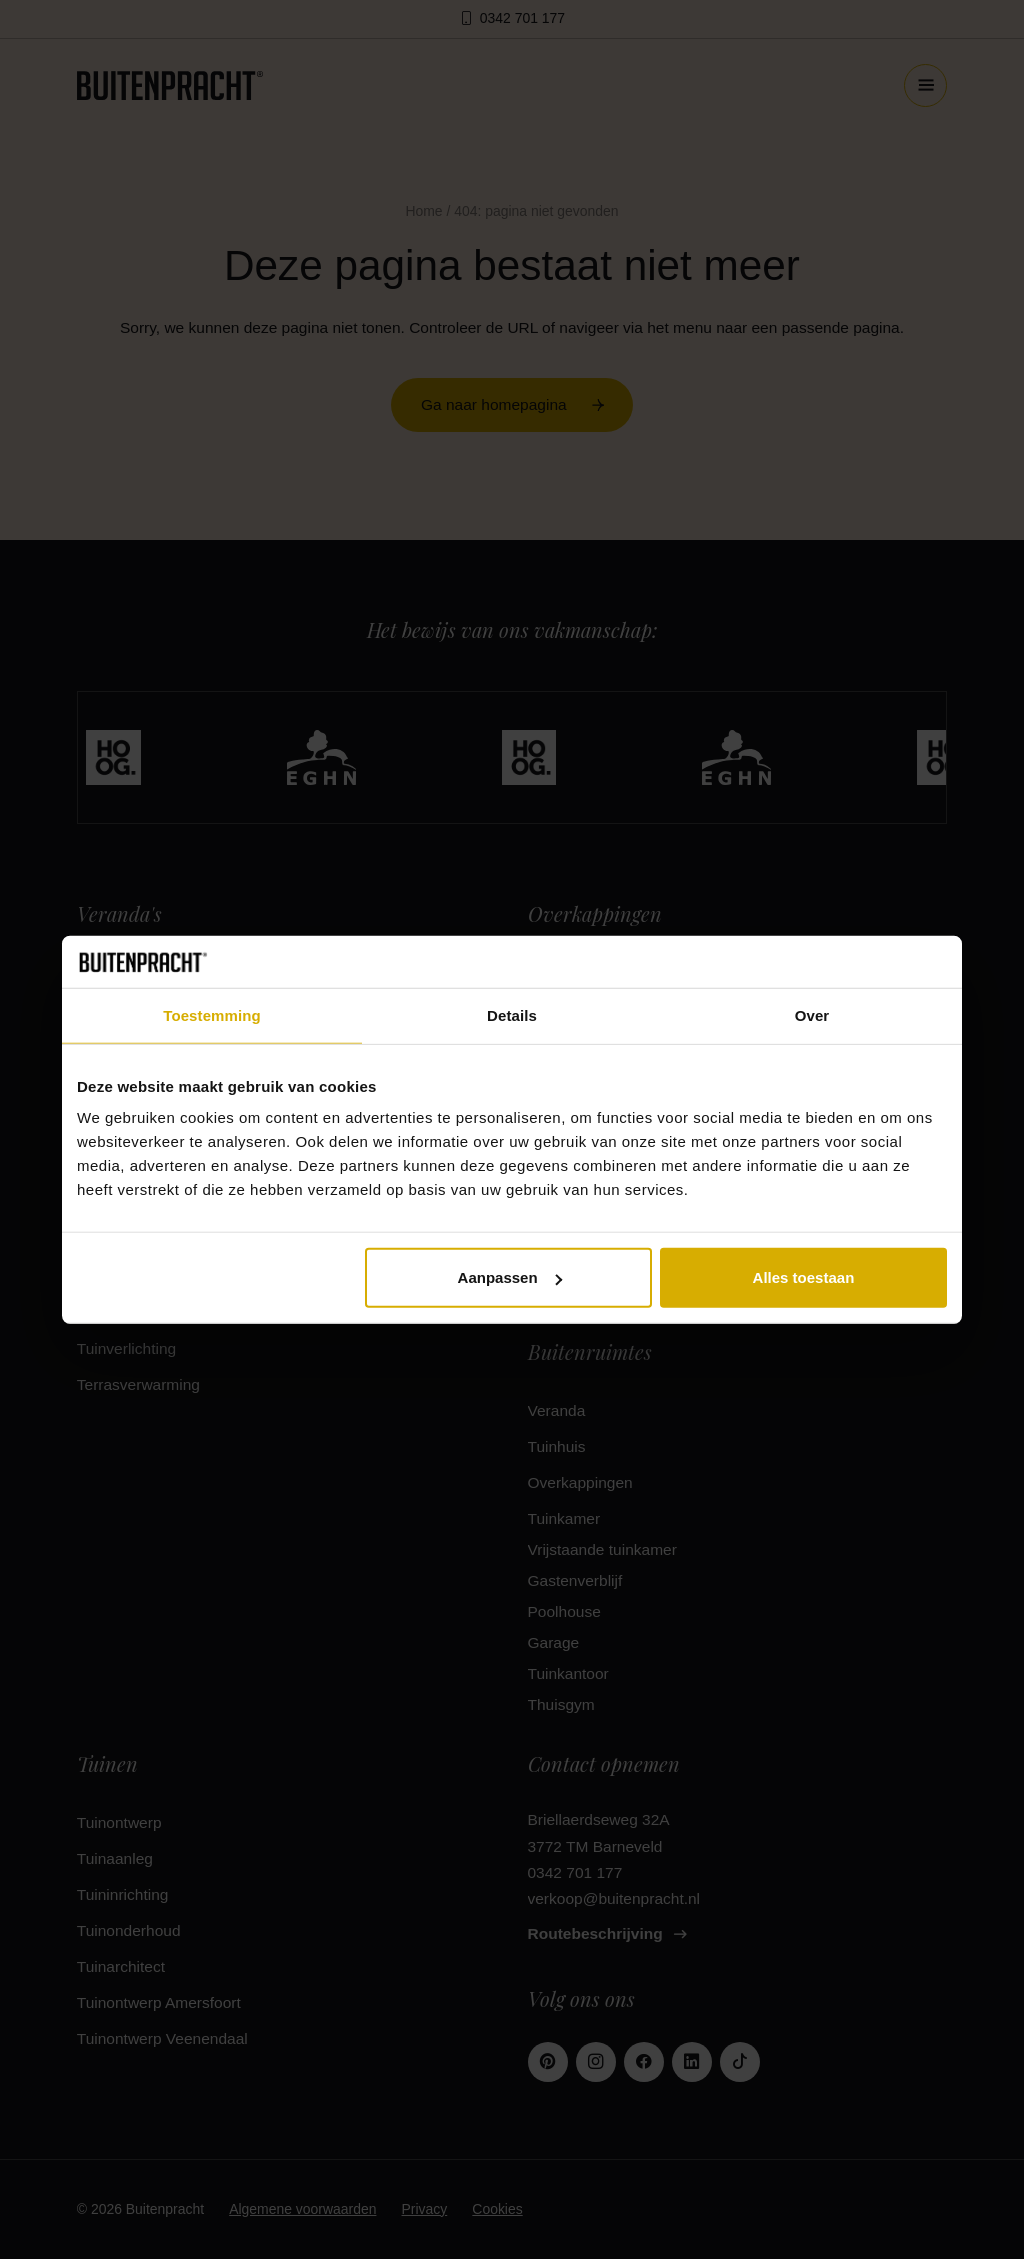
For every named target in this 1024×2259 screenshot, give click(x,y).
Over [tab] (812, 1015)
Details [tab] (512, 1015)
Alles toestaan (804, 1277)
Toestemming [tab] (212, 1015)
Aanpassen (510, 1277)
